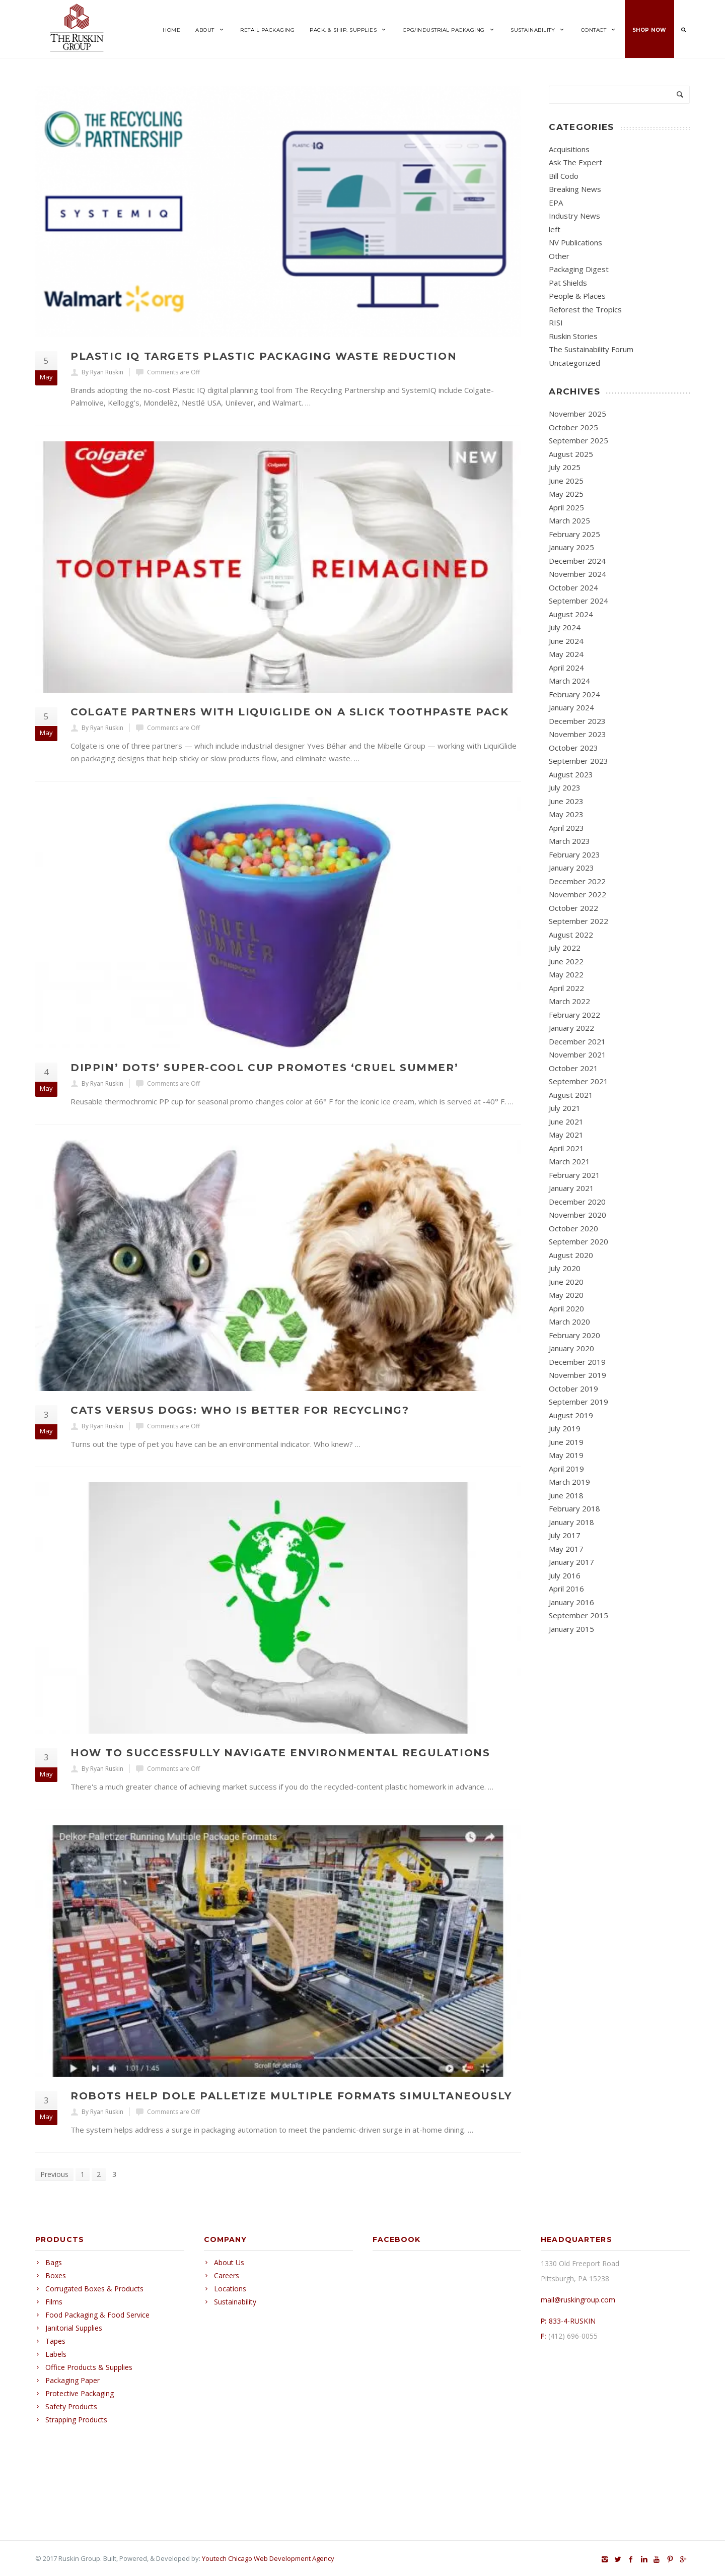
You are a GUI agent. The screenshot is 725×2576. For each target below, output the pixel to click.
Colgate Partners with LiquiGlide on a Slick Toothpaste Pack (289, 712)
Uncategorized (574, 363)
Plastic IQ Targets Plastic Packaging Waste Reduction (263, 356)
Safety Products (71, 2406)
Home (171, 30)
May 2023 (566, 814)
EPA (556, 202)
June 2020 (566, 1282)
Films (53, 2301)
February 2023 (574, 854)
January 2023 (571, 868)
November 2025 (577, 414)
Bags (53, 2262)
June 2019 (566, 1442)
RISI (556, 322)
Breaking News (575, 189)
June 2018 (566, 1495)
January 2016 (571, 1602)
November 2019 (577, 1375)
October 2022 (573, 908)
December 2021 (577, 1041)
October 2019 (573, 1388)
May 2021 (566, 1135)
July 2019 (565, 1428)
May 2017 (566, 1549)
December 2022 (577, 881)
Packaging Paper (72, 2380)
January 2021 (571, 1188)
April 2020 (566, 1308)
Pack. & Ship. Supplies (349, 29)
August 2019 (571, 1415)
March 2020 (569, 1321)
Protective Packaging (79, 2393)
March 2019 (569, 1482)
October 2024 (573, 587)
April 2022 (566, 988)
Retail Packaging (267, 30)
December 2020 (577, 1202)
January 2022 (571, 1028)
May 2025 (566, 494)
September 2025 (578, 440)
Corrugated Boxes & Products (94, 2288)
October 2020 (573, 1228)
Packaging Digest (579, 269)
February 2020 (574, 1335)
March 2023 (569, 841)
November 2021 (577, 1054)
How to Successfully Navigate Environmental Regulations (280, 1753)
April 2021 (566, 1148)
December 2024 (577, 561)
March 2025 (569, 520)
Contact (599, 29)
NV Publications (575, 242)
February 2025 (574, 534)
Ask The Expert (575, 162)
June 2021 (566, 1121)
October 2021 (573, 1068)
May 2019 (566, 1455)
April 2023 (566, 828)
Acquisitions (569, 149)
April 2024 (566, 668)
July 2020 (565, 1268)
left (554, 229)
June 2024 (566, 641)
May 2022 (566, 974)
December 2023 (577, 721)
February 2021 (574, 1175)
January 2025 (571, 547)
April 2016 (566, 1588)
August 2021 (571, 1095)
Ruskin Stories (573, 336)
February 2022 (574, 1015)
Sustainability (538, 29)
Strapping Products (76, 2419)
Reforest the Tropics (585, 309)
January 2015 (571, 1629)
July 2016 (565, 1575)
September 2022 (578, 921)
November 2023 (577, 734)
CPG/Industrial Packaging (449, 29)
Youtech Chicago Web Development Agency (268, 2558)
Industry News (574, 216)
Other (559, 256)
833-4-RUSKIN (572, 2321)
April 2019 (566, 1469)
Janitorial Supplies (73, 2328)
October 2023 (573, 748)
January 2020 (571, 1348)
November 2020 (577, 1215)
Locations (230, 2288)
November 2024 (577, 574)
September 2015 (578, 1615)
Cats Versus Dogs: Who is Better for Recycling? (239, 1410)
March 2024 (569, 681)
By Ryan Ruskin (102, 372)
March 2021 (569, 1161)
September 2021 (578, 1081)
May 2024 (566, 654)
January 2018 (571, 1522)
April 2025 (566, 507)
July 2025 (565, 467)
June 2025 (566, 481)
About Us (229, 2262)
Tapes (55, 2341)
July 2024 (565, 627)
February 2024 (574, 694)
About (210, 29)
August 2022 (571, 935)
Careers (226, 2275)
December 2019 (577, 1362)
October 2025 (573, 427)
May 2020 (566, 1295)
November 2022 (577, 894)
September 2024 (578, 601)
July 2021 (565, 1108)
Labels (55, 2354)
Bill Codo (563, 176)
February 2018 (574, 1508)
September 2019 (578, 1402)
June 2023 (566, 801)
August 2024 (571, 614)
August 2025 (571, 454)
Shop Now (649, 30)
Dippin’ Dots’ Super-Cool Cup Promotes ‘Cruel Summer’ (264, 1068)
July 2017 (565, 1535)
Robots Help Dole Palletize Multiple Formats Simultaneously (291, 2096)
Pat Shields (568, 283)
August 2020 (571, 1255)
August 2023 (571, 774)
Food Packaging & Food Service (97, 2315)
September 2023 (578, 761)
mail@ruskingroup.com (578, 2299)
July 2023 (565, 787)
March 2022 (569, 1001)
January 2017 (571, 1562)
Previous (54, 2174)
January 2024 (571, 707)
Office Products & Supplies (88, 2367)
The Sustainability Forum (591, 349)
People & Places (577, 296)
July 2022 (565, 948)
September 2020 (578, 1241)
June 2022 (566, 961)
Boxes (55, 2275)
